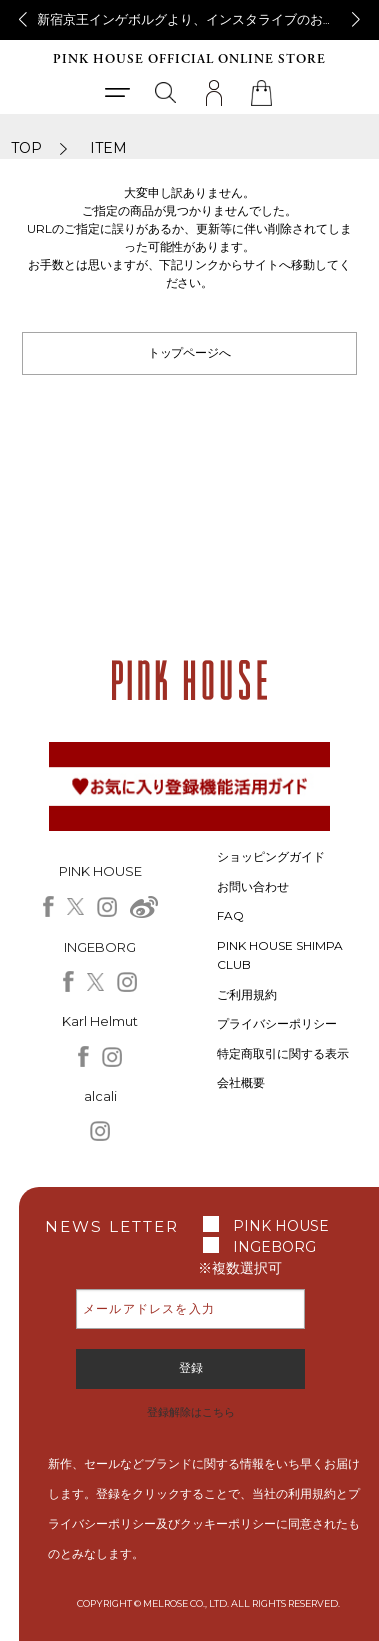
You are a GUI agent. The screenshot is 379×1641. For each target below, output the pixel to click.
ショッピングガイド (271, 856)
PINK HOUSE (281, 1226)
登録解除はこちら (191, 1412)
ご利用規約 (247, 994)
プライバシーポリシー (277, 1023)
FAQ (230, 915)
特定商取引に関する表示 (283, 1053)
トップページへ (190, 352)
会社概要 (241, 1082)
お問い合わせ (253, 886)
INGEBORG (274, 1247)
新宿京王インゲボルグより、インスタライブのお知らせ (199, 19)
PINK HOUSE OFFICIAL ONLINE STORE (189, 59)
